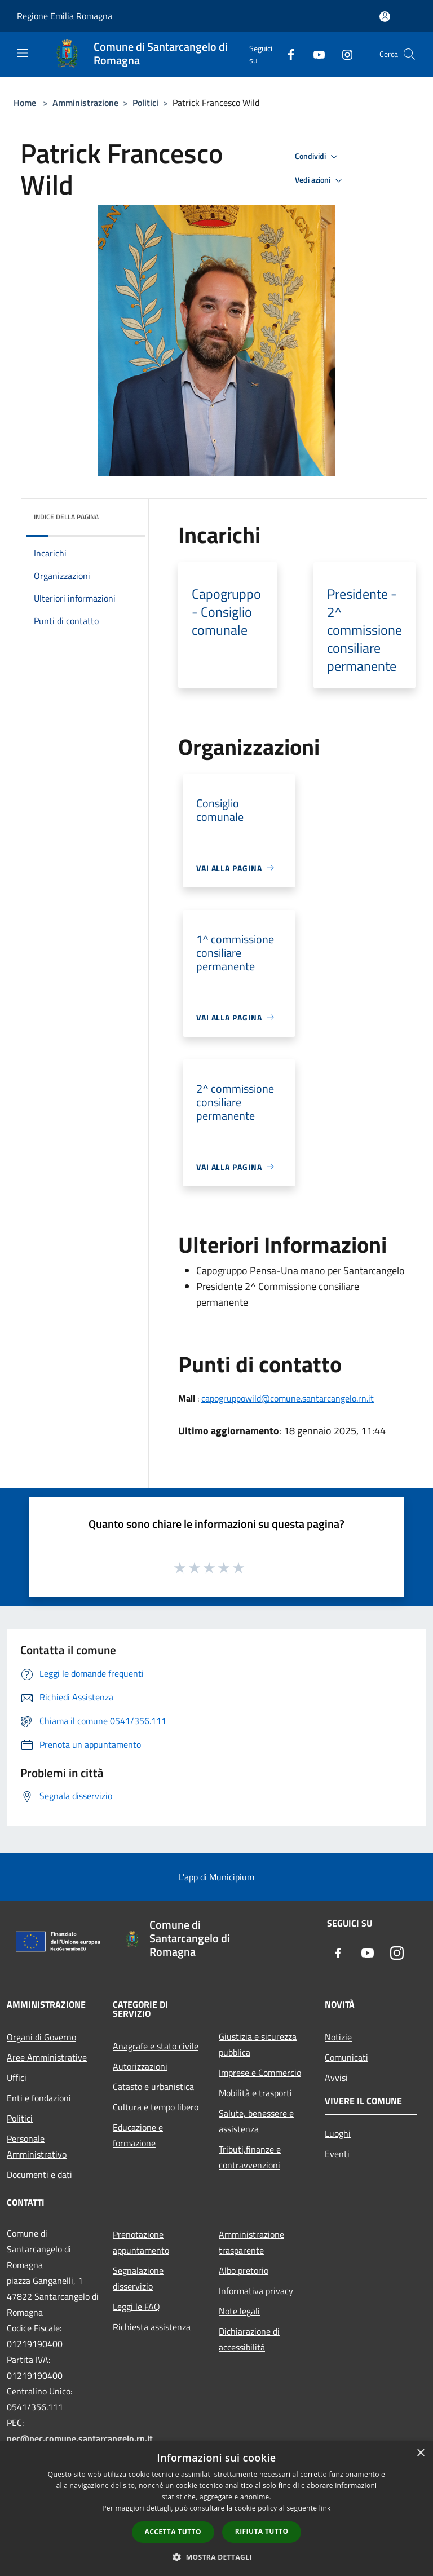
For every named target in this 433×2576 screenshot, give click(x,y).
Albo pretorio (243, 2270)
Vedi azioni (320, 180)
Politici (145, 102)
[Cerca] (409, 54)
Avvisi (336, 2077)
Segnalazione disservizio (138, 2278)
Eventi (337, 2153)
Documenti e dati (39, 2174)
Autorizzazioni (140, 2066)
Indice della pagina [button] (66, 516)
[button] (216, 2556)
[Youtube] (314, 53)
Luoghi (338, 2133)
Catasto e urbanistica (153, 2086)
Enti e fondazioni (39, 2098)
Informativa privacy (256, 2290)
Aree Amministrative (47, 2057)
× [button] (420, 2453)
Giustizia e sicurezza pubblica (258, 2044)
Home (25, 102)
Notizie (338, 2037)
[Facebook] (286, 53)
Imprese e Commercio (260, 2072)
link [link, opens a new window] (325, 2508)
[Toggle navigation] (22, 53)
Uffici (16, 2077)
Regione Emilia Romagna (64, 16)
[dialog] (216, 2508)
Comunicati (346, 2057)
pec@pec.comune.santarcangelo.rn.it (80, 2438)
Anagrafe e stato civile (155, 2046)
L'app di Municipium (216, 1877)
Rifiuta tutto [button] (262, 2531)
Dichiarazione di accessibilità (249, 2339)
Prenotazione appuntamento (141, 2242)
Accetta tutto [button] (173, 2532)
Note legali (239, 2311)
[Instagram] (343, 53)
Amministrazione (85, 102)
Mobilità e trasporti (255, 2093)
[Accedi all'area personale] (384, 16)
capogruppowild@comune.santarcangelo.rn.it (287, 1398)
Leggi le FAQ (136, 2306)
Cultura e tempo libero (155, 2107)
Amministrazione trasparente (251, 2242)
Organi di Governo (41, 2037)
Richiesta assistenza (152, 2327)
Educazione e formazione (138, 2135)
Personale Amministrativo (37, 2146)
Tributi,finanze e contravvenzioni (250, 2157)
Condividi (318, 157)
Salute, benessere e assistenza (256, 2121)
